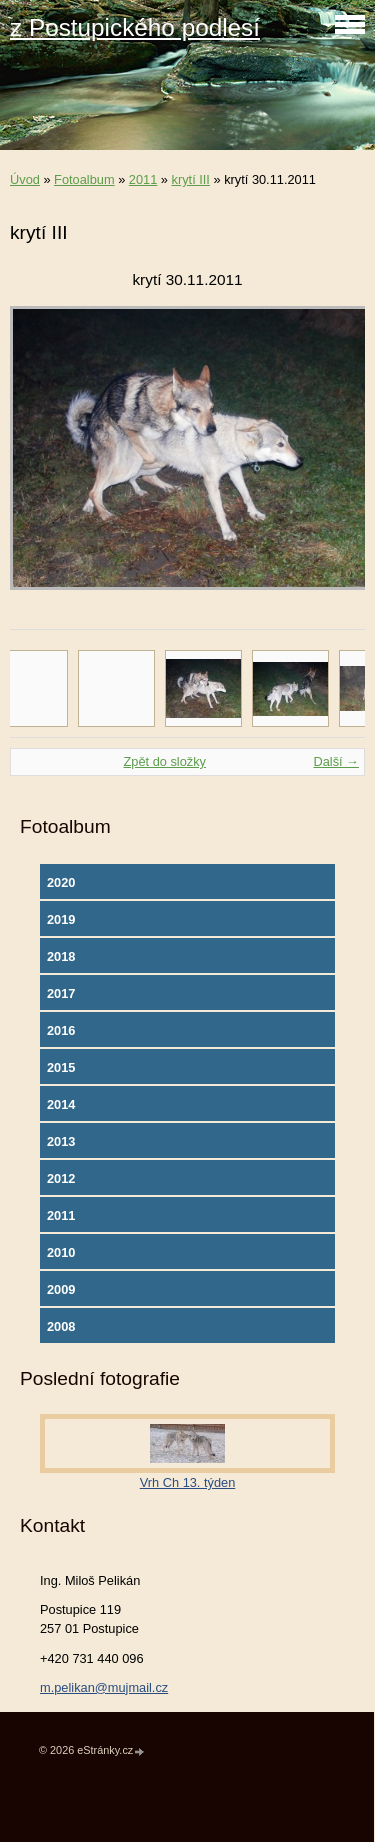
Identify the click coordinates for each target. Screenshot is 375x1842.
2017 (61, 993)
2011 (143, 179)
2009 (61, 1289)
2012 (61, 1178)
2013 (61, 1141)
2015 (61, 1067)
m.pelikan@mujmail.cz (104, 1687)
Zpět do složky (164, 761)
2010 (61, 1252)
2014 (61, 1104)
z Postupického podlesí (135, 27)
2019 (61, 919)
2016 (61, 1030)
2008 (61, 1326)
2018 (61, 956)
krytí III (191, 179)
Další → (336, 761)
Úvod (25, 179)
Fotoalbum (84, 179)
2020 (61, 882)
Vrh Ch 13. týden (188, 1482)
